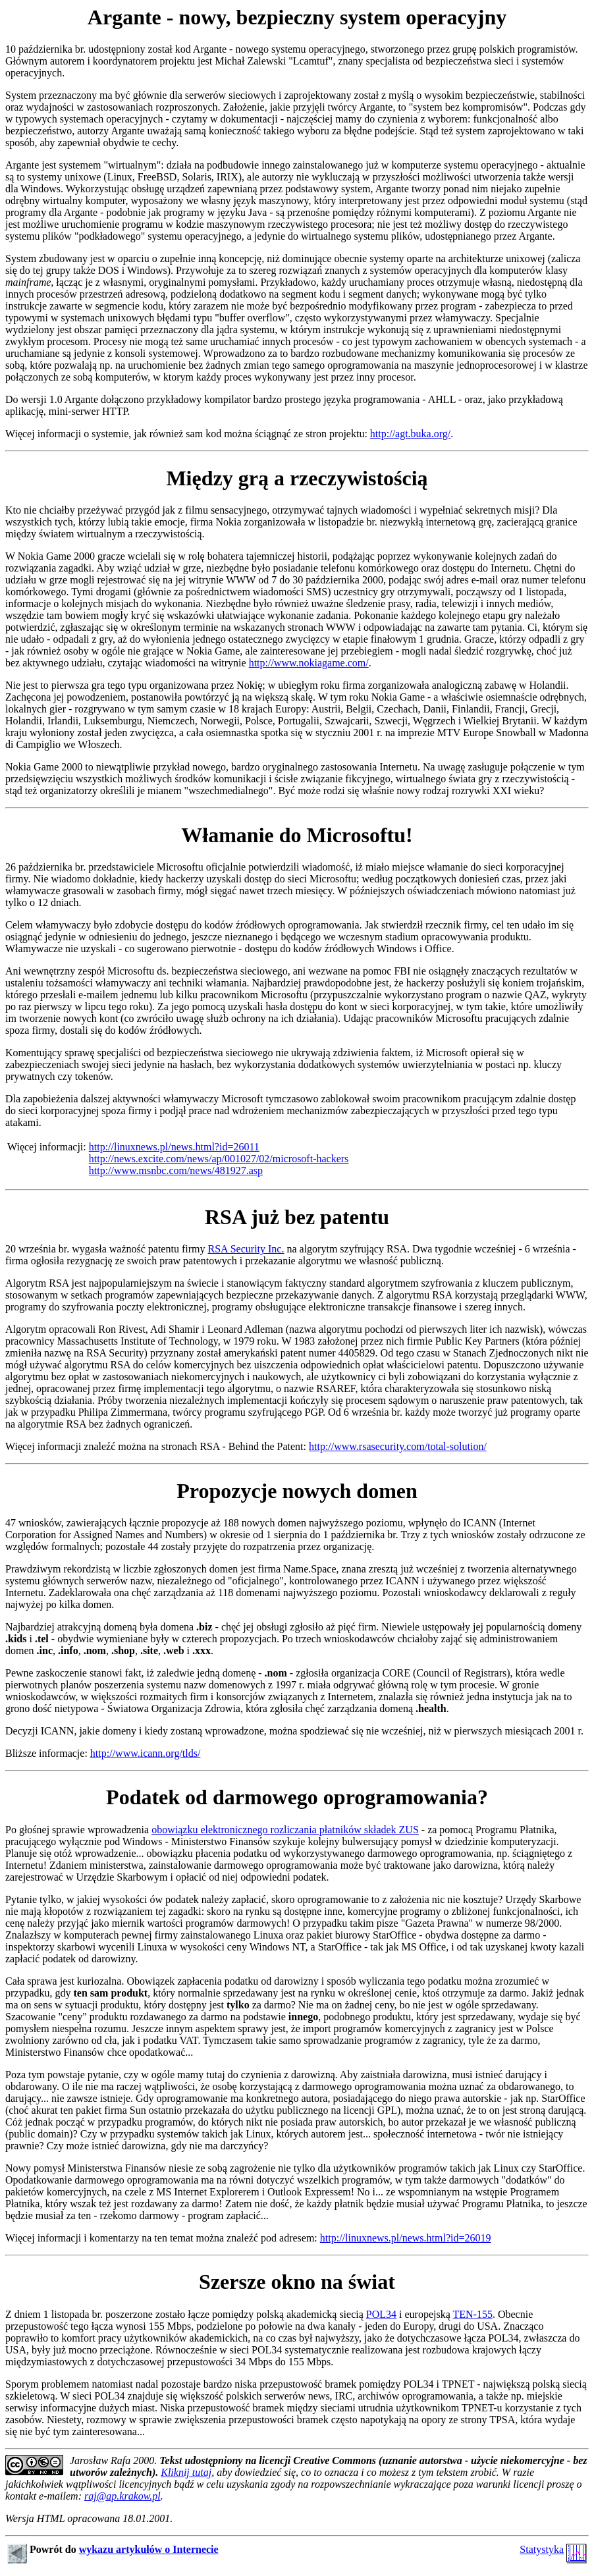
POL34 (381, 2314)
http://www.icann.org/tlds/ (145, 1753)
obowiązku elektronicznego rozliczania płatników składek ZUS (285, 1829)
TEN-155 (473, 2314)
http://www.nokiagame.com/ (309, 662)
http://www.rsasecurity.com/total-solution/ (398, 1446)
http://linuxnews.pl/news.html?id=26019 (405, 2237)
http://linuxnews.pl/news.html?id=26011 (174, 1146)
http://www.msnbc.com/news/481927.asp (176, 1170)
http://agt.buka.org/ (410, 433)
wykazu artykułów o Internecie (149, 2549)
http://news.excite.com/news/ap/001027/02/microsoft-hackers (219, 1158)
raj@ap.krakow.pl (122, 2496)
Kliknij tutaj (186, 2472)
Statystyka (542, 2549)
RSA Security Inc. (245, 1248)
